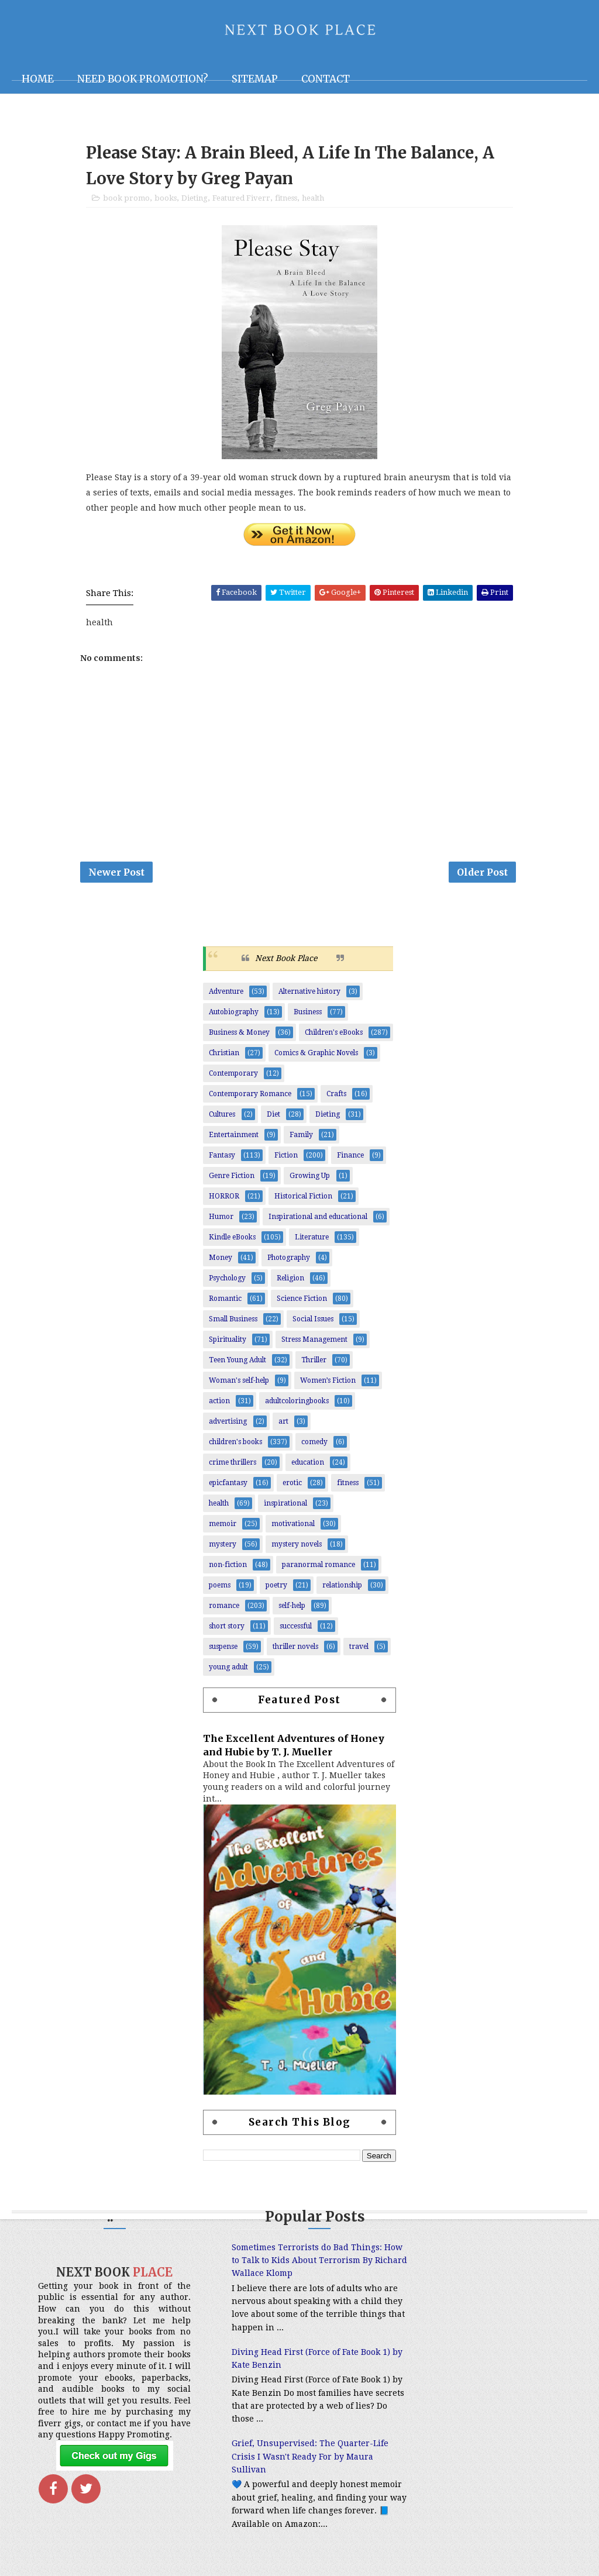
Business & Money (239, 1035)
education (307, 1465)
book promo (126, 199)
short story (227, 1629)
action (219, 1404)
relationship (342, 1588)
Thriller (313, 1363)
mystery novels (296, 1547)
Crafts (336, 1097)
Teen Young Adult (237, 1363)
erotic (292, 1486)
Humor (221, 1219)
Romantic (225, 1301)
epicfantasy (228, 1486)
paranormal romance (318, 1567)
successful (296, 1629)
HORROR (224, 1199)
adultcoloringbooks (297, 1404)
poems (219, 1588)
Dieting (194, 199)
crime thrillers (232, 1465)
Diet (273, 1117)
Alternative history (309, 994)
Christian (224, 1056)
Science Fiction (302, 1301)
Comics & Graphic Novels (316, 1056)
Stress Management (314, 1342)
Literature (312, 1240)
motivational (293, 1527)
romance (224, 1608)
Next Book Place (286, 961)
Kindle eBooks (232, 1240)
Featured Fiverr (241, 199)
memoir (222, 1527)
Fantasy (222, 1158)
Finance (350, 1158)
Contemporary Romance (250, 1097)
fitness (286, 199)
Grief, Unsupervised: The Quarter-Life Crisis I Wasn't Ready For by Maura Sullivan (294, 2460)
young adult (228, 1670)
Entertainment (234, 1138)
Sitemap (255, 79)
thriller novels (295, 1649)
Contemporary (233, 1076)
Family (301, 1138)
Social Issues (312, 1322)
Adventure (226, 994)
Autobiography (234, 1015)
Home (38, 79)
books (165, 199)
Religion (290, 1281)
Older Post (482, 874)
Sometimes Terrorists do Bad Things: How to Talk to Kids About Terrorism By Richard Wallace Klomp (291, 2263)
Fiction (286, 1158)
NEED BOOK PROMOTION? (142, 79)
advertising (228, 1424)
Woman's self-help (239, 1383)
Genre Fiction (231, 1179)
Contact (325, 79)
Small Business (233, 1322)
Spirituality (227, 1342)
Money (220, 1260)
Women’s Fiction (328, 1383)
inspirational (285, 1506)
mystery (222, 1547)
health (313, 199)
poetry (276, 1588)
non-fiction (228, 1567)
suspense (223, 1649)
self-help (291, 1608)
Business (308, 1015)
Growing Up (310, 1179)
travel (359, 1649)
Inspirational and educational (317, 1219)
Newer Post (116, 874)
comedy (314, 1445)
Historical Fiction (303, 1199)
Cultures (222, 1117)
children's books (235, 1445)
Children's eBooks (334, 1035)
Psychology (227, 1281)
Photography (288, 1260)
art (283, 1424)
